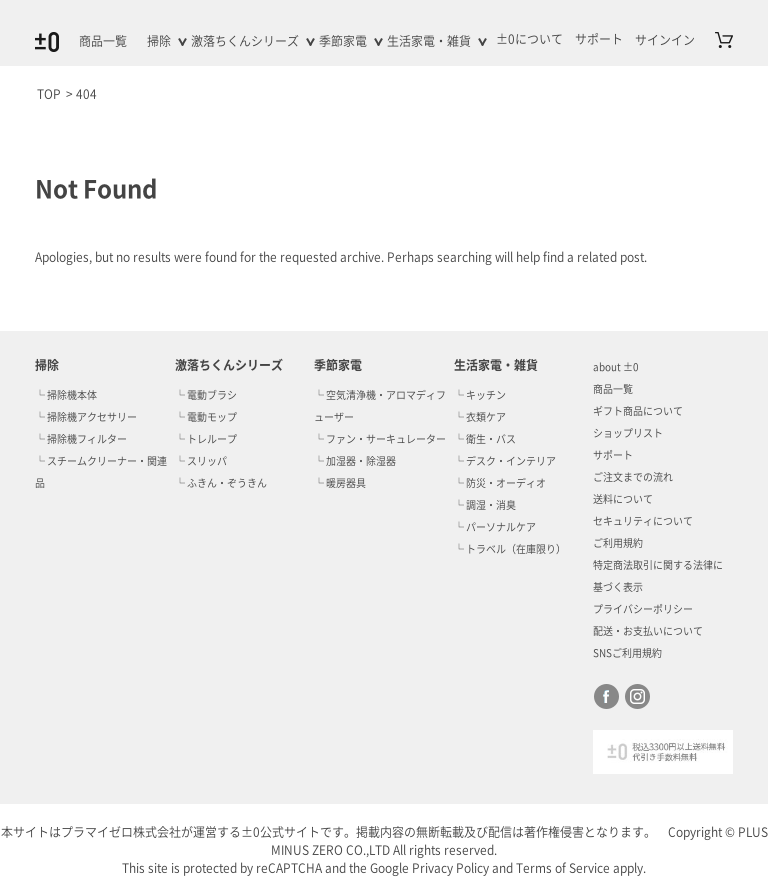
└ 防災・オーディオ (500, 483)
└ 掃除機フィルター (81, 439)
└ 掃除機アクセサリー (86, 417)
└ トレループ (206, 439)
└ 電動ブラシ (206, 395)
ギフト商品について (638, 411)
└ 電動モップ (206, 417)
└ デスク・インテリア (505, 461)
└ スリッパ (201, 461)
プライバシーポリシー (643, 609)
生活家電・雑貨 (429, 41)
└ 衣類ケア (480, 417)
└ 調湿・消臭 (485, 505)
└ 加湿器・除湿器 (355, 461)
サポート (613, 455)
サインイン (665, 40)
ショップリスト (628, 433)
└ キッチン (480, 395)
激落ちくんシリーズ (245, 41)
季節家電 (343, 41)
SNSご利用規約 (627, 653)
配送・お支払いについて (648, 631)
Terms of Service (563, 868)
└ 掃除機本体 (66, 395)
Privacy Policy (450, 868)
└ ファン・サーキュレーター (380, 439)
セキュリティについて (643, 521)
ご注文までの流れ (633, 477)
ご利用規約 (618, 543)
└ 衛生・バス (485, 439)
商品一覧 (103, 41)
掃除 (159, 41)
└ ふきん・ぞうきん (221, 483)
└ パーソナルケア (495, 527)
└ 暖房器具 (340, 483)
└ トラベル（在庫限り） (510, 549)
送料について (623, 499)
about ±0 (615, 367)
